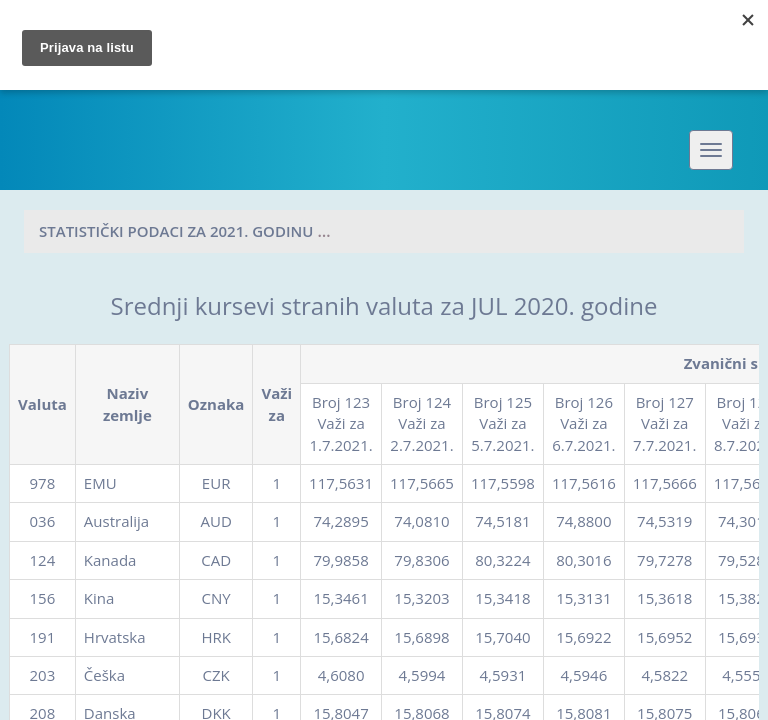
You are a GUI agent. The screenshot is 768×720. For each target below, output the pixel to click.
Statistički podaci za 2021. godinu (176, 231)
